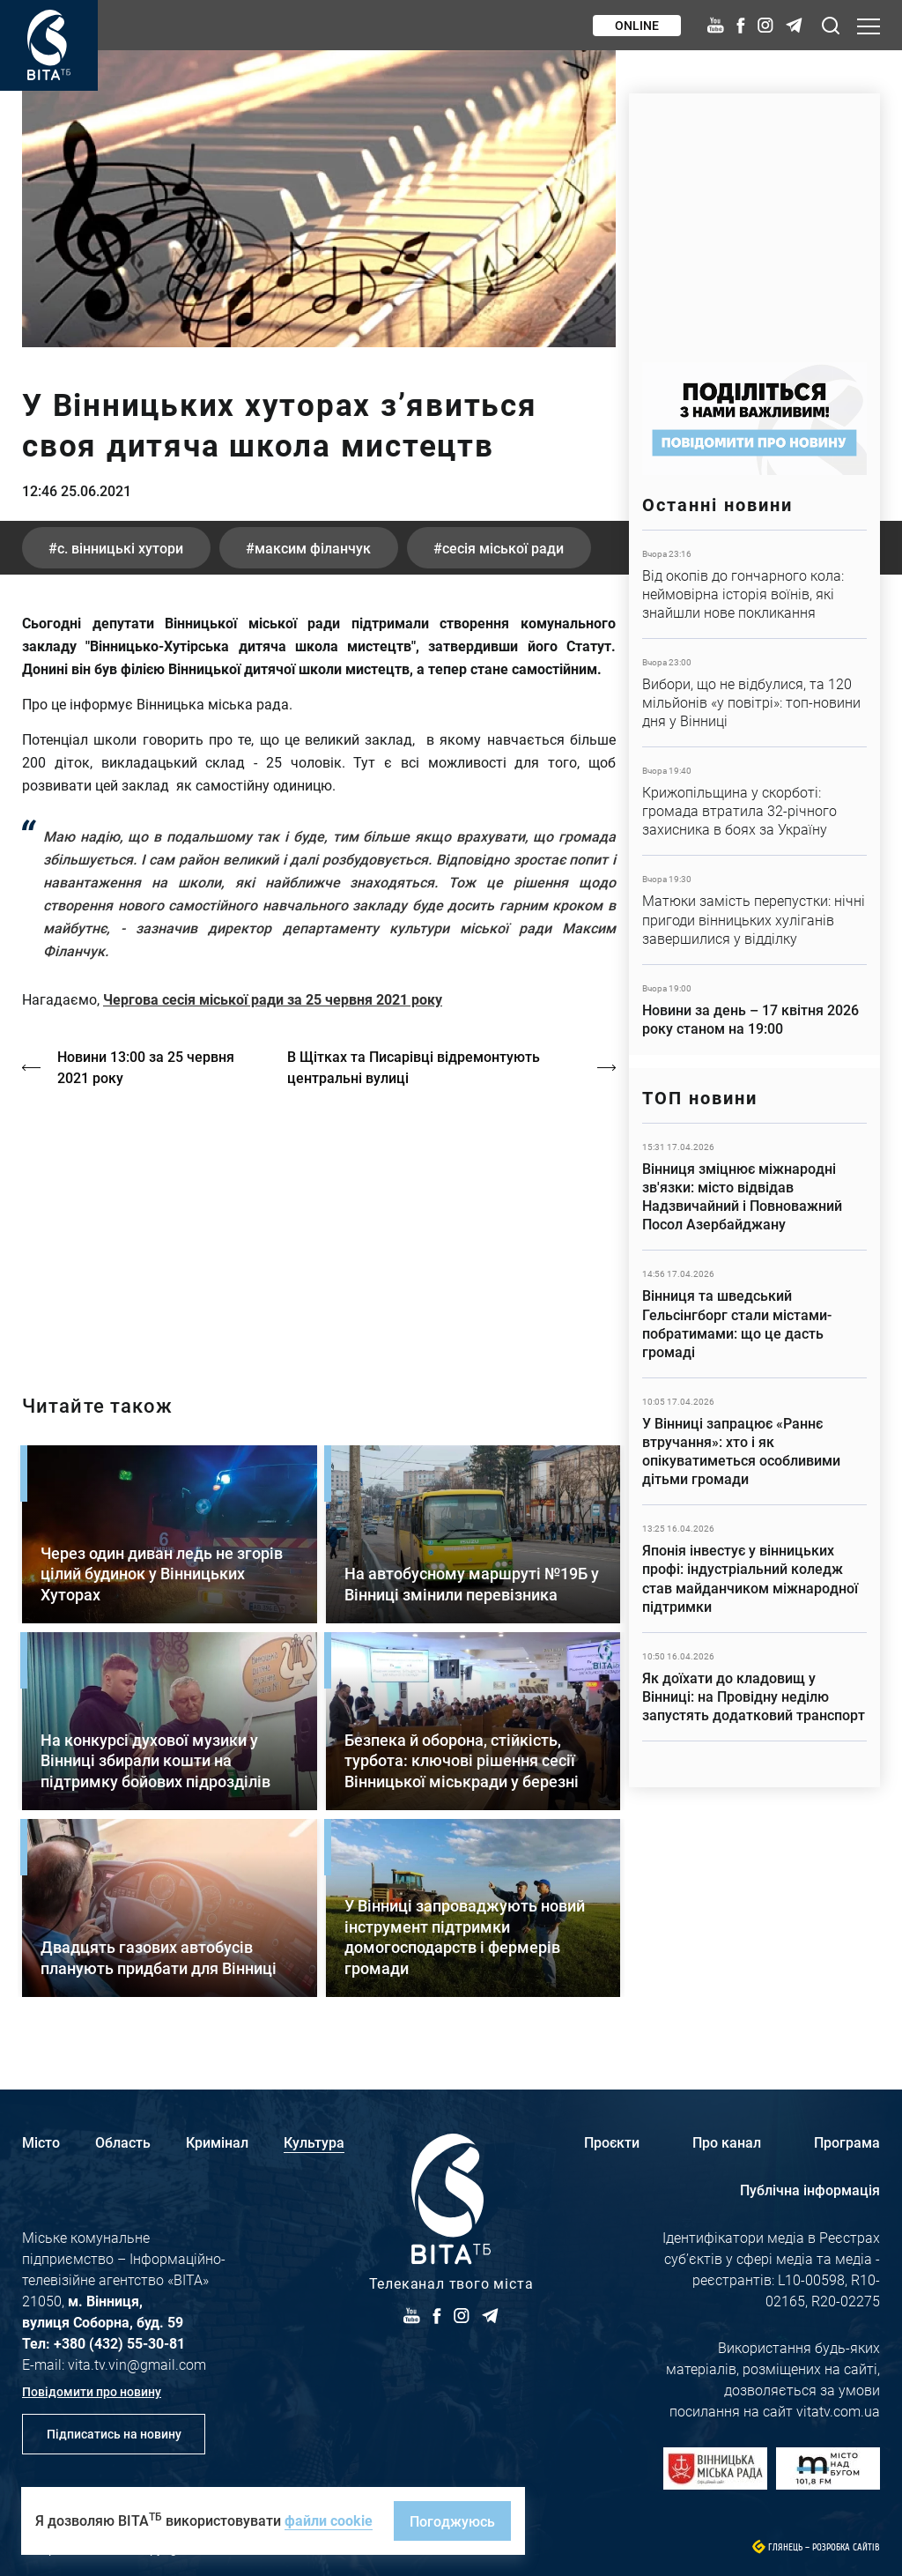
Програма (847, 2142)
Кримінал (217, 2142)
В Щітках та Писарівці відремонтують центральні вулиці (413, 1067)
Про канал (726, 2142)
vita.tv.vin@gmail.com (137, 2364)
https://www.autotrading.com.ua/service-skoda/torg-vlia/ (754, 219)
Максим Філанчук (313, 547)
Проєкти (612, 2142)
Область (123, 2142)
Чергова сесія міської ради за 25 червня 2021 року (272, 999)
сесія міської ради (503, 547)
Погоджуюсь (452, 2521)
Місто (41, 2142)
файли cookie (329, 2520)
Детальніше (754, 584)
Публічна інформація (810, 2189)
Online (637, 25)
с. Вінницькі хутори (120, 547)
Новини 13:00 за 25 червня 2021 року (145, 1067)
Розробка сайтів (846, 2547)
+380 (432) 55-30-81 (119, 2343)
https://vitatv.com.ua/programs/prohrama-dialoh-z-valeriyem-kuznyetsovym (319, 1225)
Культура (314, 2142)
